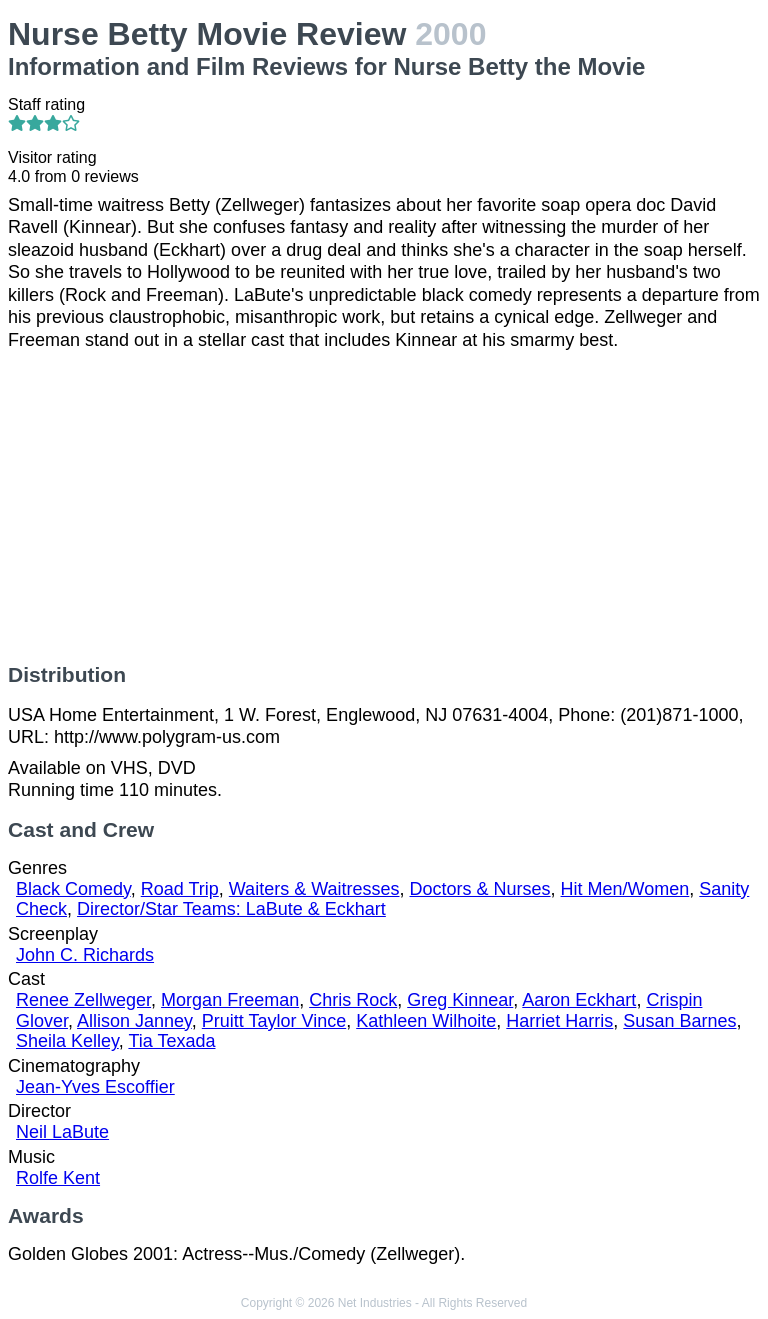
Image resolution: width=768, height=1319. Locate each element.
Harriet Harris (559, 1021)
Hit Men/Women (625, 889)
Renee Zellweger (83, 1000)
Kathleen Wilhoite (426, 1021)
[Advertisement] (384, 507)
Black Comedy (73, 889)
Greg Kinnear (460, 1000)
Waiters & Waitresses (314, 889)
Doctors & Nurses (480, 889)
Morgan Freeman (230, 1000)
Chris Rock (353, 1000)
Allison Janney (134, 1021)
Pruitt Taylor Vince (274, 1021)
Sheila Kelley (67, 1041)
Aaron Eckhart (579, 1000)
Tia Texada (171, 1041)
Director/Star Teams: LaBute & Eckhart (231, 909)
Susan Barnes (679, 1021)
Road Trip (180, 889)
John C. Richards (85, 955)
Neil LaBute (62, 1132)
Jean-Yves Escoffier (95, 1087)
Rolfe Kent (58, 1178)
